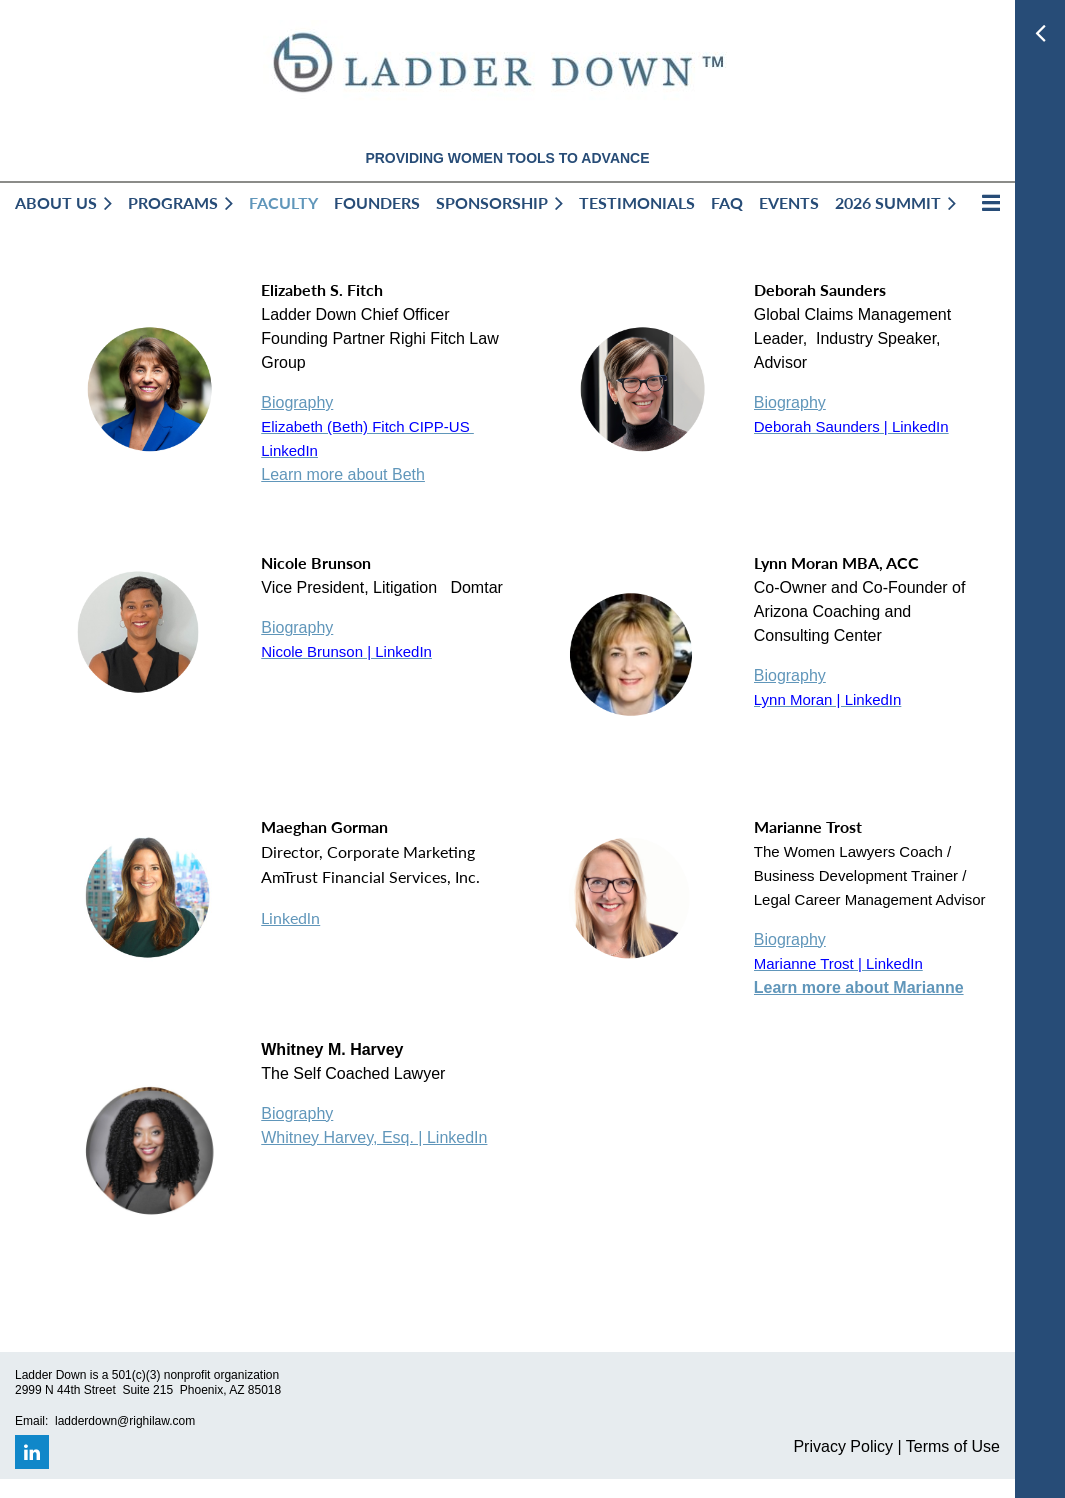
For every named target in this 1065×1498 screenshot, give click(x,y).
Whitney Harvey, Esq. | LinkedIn (374, 1137)
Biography (297, 402)
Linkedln (290, 917)
